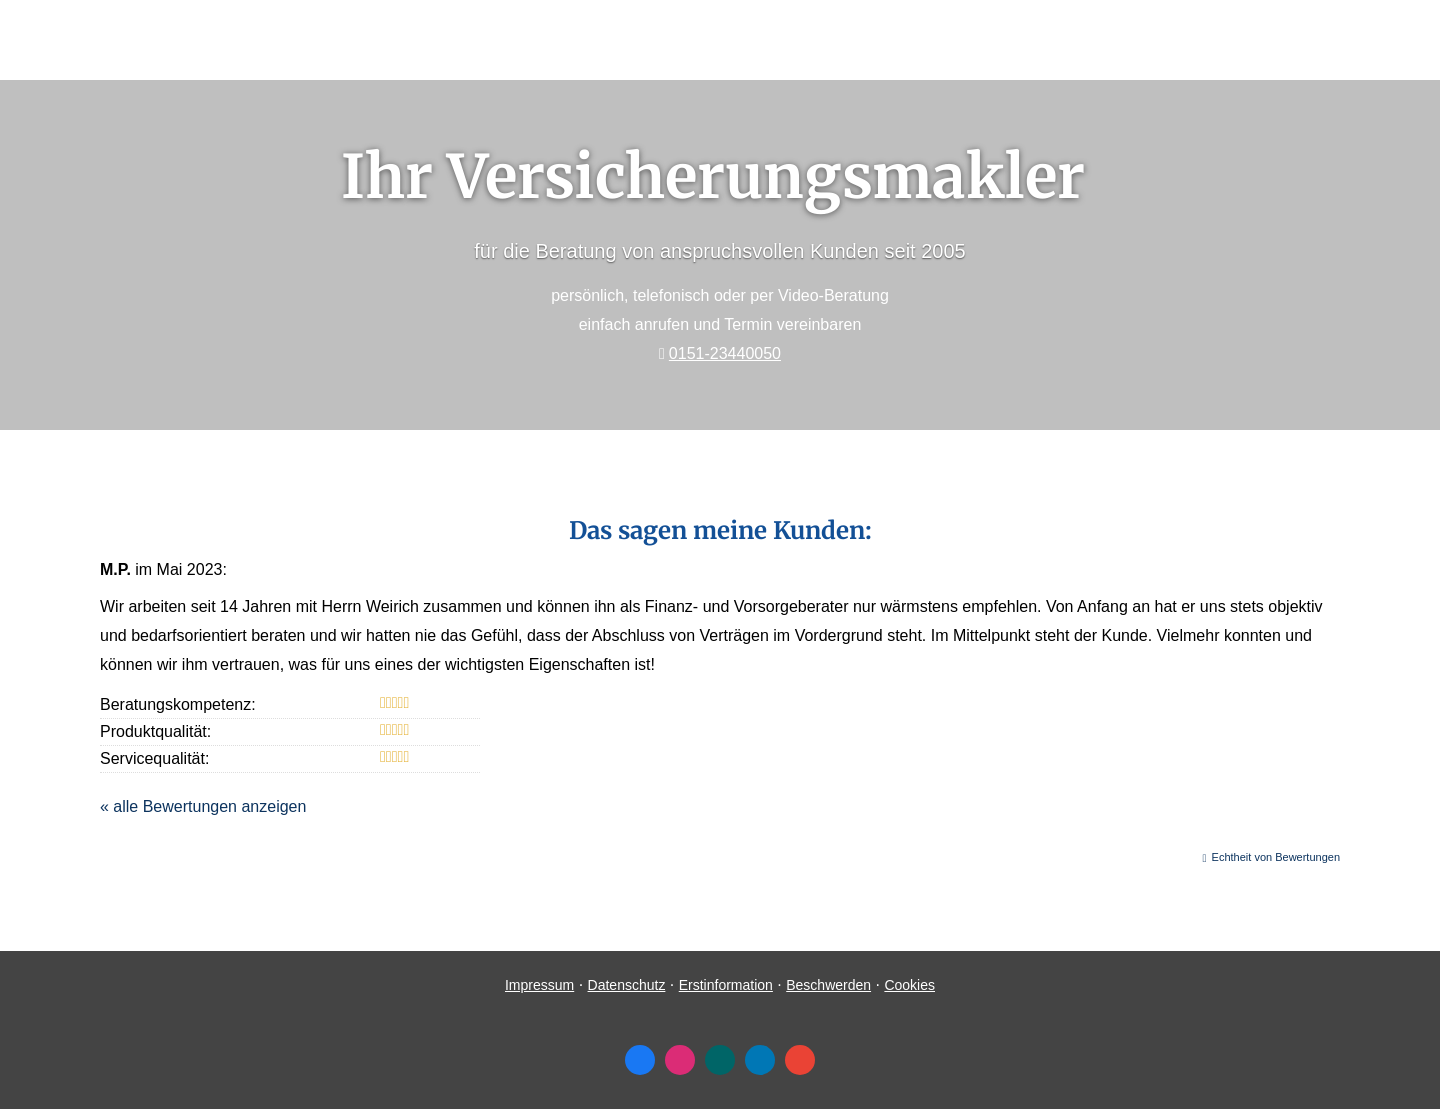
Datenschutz (627, 985)
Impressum (539, 985)
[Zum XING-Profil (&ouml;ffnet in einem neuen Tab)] (720, 1060)
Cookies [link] (909, 985)
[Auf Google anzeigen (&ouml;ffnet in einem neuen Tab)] (800, 1060)
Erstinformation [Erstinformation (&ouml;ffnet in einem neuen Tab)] (726, 985)
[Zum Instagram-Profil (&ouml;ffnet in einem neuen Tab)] (680, 1060)
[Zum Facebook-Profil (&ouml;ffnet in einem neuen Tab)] (640, 1060)
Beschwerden (828, 985)
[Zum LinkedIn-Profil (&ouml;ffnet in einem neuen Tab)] (760, 1060)
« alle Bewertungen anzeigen (203, 806)
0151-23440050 (725, 353)
